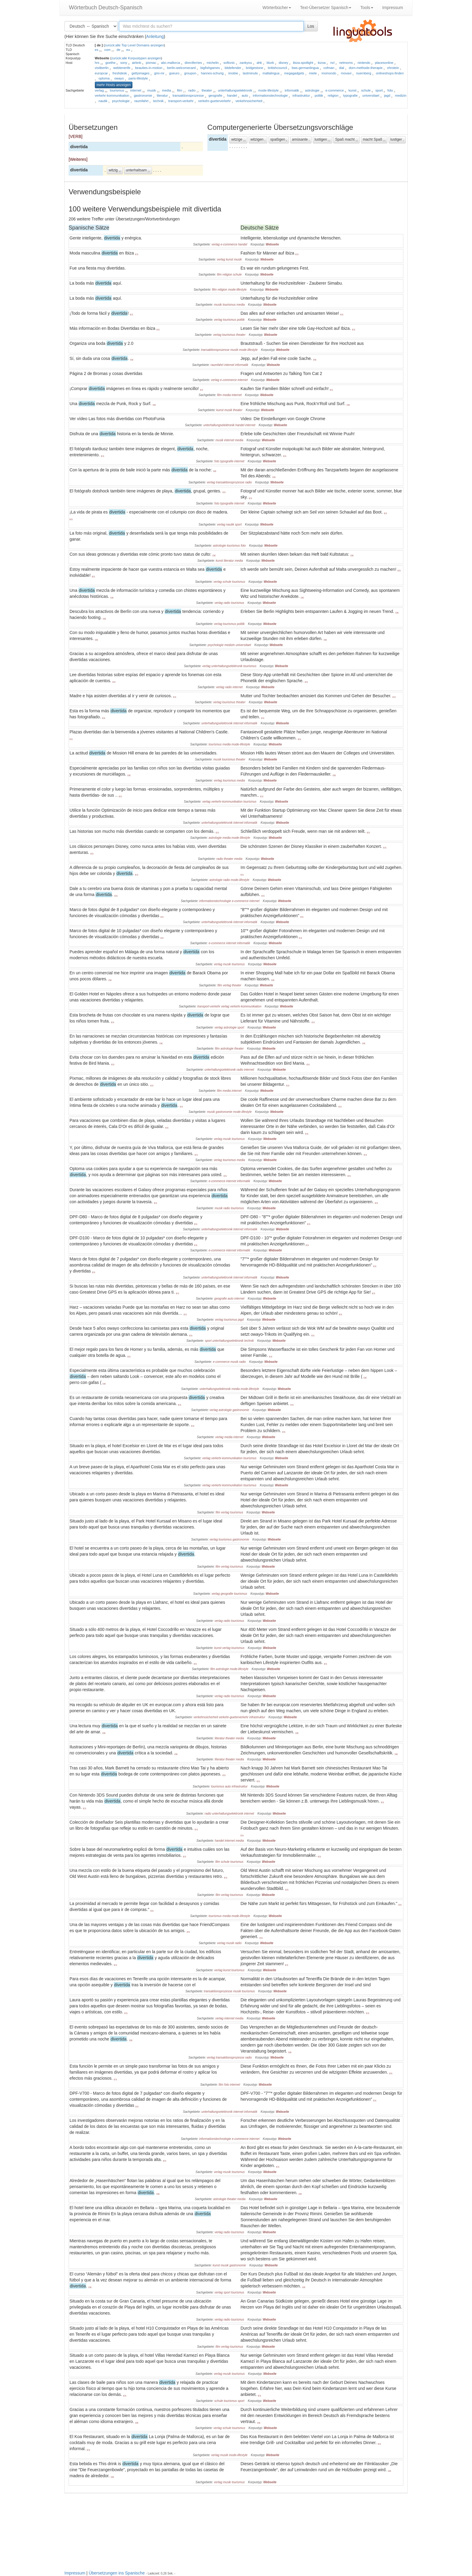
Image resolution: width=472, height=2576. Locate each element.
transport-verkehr (181, 101)
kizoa (322, 62)
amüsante (301, 139)
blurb (270, 62)
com (107, 50)
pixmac (151, 62)
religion (333, 95)
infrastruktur (301, 95)
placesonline (384, 62)
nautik (102, 101)
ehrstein (393, 68)
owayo (119, 78)
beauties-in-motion (149, 68)
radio (191, 90)
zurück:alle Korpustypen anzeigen (136, 58)
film (179, 90)
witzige (238, 139)
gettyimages (140, 73)
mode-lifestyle (268, 90)
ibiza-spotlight (303, 62)
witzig (115, 170)
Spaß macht (346, 139)
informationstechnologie (270, 95)
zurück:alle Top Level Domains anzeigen (134, 45)
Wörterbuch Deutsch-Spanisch (105, 8)
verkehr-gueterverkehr (214, 101)
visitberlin (102, 68)
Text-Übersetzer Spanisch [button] (325, 7)
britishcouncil (277, 68)
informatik (292, 90)
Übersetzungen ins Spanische (117, 2573)
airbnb (136, 62)
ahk (259, 62)
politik (319, 95)
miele (313, 73)
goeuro (174, 73)
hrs (97, 62)
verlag (99, 90)
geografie (215, 95)
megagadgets (294, 73)
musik (151, 90)
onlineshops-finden (390, 73)
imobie (233, 73)
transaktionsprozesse (188, 95)
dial (341, 68)
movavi (346, 73)
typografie (350, 95)
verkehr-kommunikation (112, 95)
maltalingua (270, 73)
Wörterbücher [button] (276, 7)
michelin (212, 62)
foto (390, 90)
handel (232, 95)
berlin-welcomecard (181, 68)
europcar (101, 73)
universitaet (370, 95)
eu (128, 50)
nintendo (364, 62)
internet (135, 90)
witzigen (258, 139)
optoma (104, 78)
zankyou (246, 62)
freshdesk (120, 73)
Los (310, 26)
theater (207, 90)
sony (123, 62)
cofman (329, 68)
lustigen (323, 139)
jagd (387, 95)
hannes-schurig (212, 73)
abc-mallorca (170, 62)
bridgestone (254, 68)
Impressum (392, 7)
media (166, 90)
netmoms (346, 62)
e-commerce (334, 90)
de (118, 50)
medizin (400, 95)
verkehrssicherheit (248, 101)
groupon (190, 73)
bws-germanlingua (305, 68)
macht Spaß (374, 139)
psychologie (120, 101)
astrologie (312, 90)
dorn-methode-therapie (366, 68)
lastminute (250, 73)
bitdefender (233, 68)
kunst (352, 90)
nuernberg (363, 73)
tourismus (117, 90)
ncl (332, 62)
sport (379, 90)
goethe (110, 62)
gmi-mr (159, 73)
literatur (162, 95)
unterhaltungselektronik (235, 90)
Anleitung (155, 36)
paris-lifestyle (138, 78)
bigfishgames (210, 68)
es (96, 50)
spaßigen (278, 139)
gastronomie (143, 95)
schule (366, 90)
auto (245, 95)
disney (283, 62)
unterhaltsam (138, 170)
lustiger (397, 139)
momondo (328, 73)
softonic (229, 62)
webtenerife (121, 68)
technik (158, 101)
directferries (193, 62)
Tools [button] (366, 7)
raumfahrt (141, 101)
